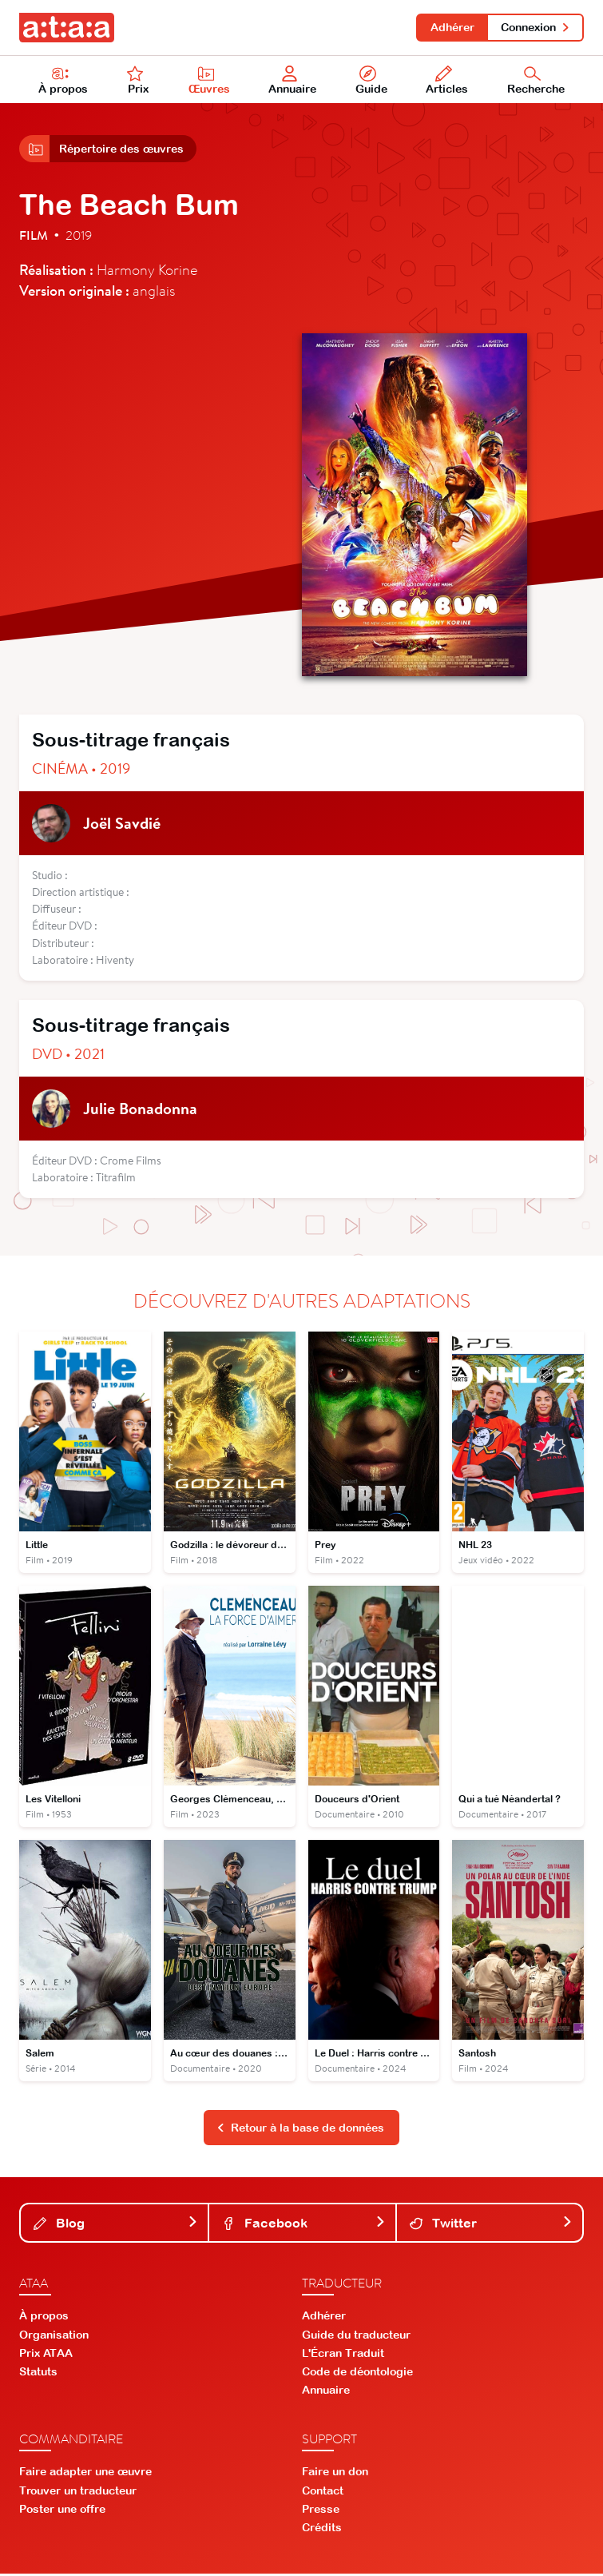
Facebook (303, 2224)
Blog (116, 2224)
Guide (371, 81)
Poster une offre (62, 2510)
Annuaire (292, 81)
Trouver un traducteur (78, 2492)
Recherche (536, 81)
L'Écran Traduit (343, 2354)
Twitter (491, 2224)
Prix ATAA (46, 2354)
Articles (447, 81)
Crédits (322, 2529)
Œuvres (209, 81)
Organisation (54, 2336)
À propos (63, 81)
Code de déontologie (357, 2373)
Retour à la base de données (300, 2129)
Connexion (535, 27)
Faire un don (335, 2473)
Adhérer (452, 27)
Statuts (38, 2373)
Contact (322, 2492)
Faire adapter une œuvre (85, 2473)
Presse (320, 2510)
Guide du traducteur (356, 2336)
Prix (138, 81)
